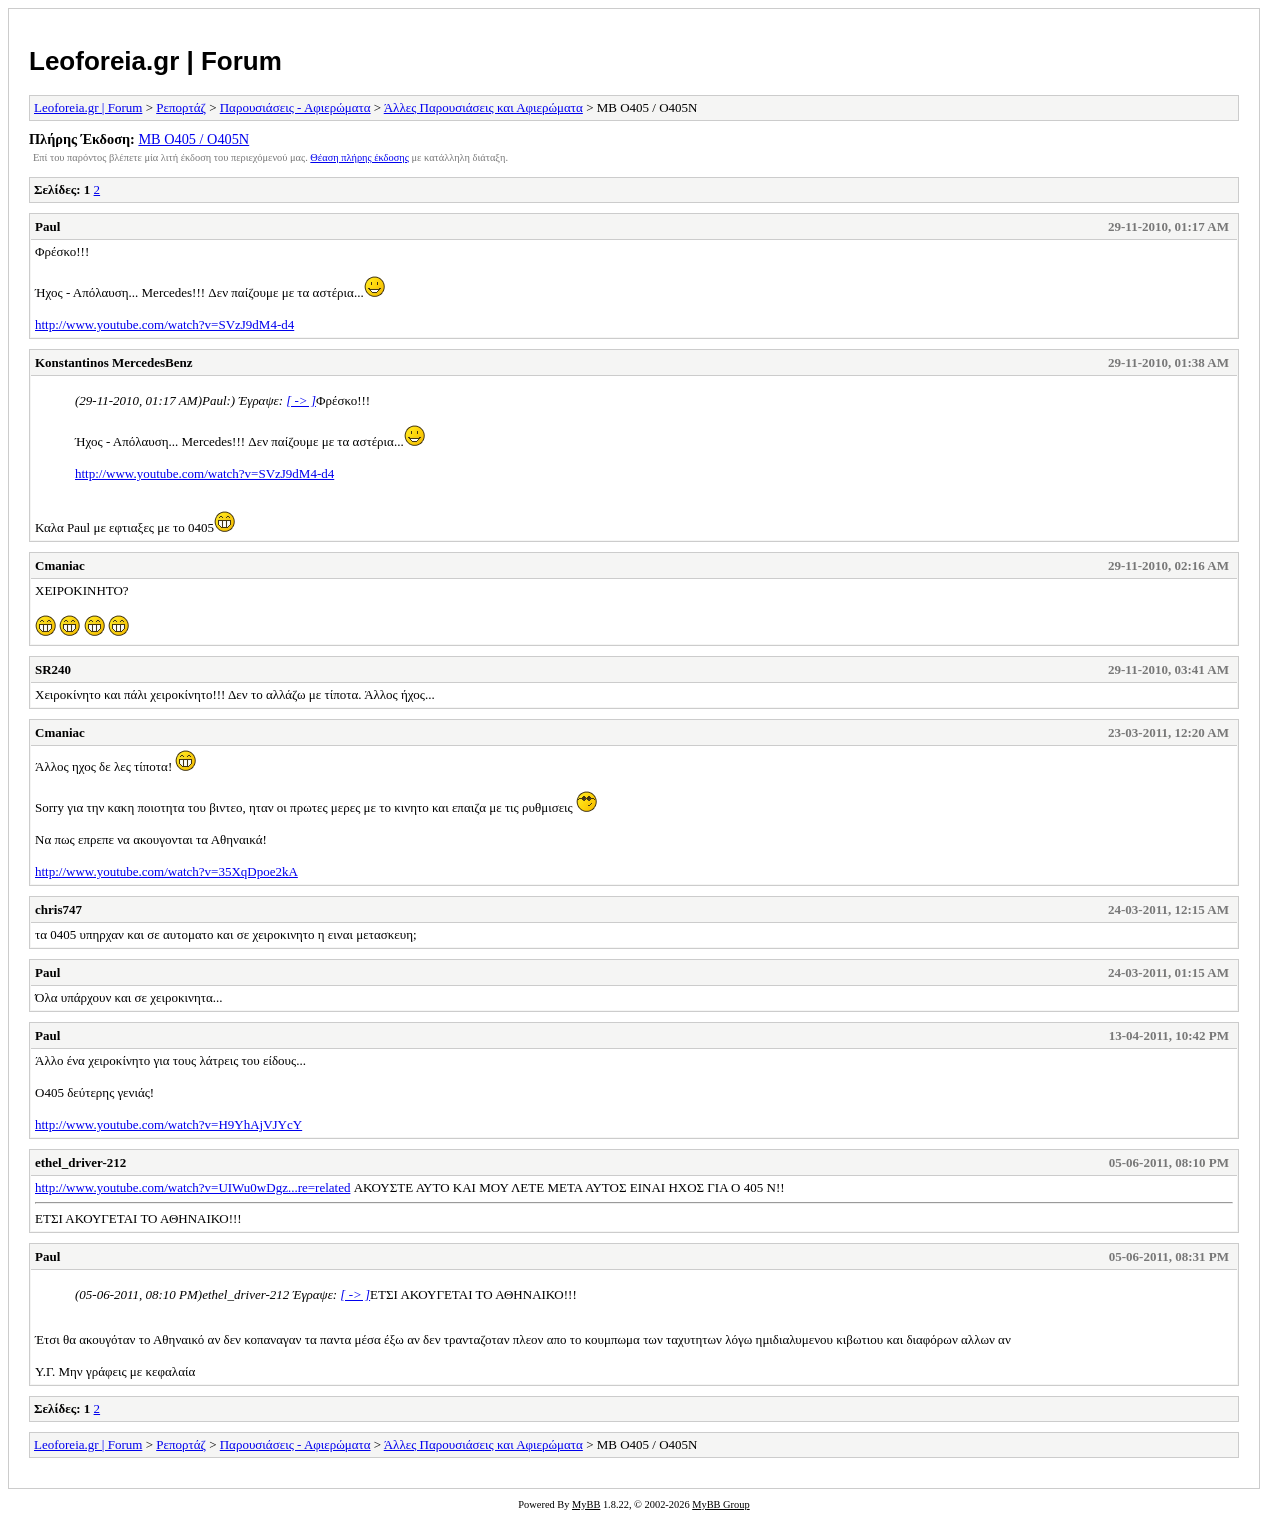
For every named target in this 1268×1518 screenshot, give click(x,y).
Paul (47, 226)
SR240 (53, 669)
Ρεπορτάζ (181, 107)
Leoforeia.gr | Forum (155, 61)
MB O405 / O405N (193, 139)
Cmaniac (60, 565)
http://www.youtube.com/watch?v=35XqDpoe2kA (166, 871)
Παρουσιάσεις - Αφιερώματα (295, 107)
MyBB (586, 1504)
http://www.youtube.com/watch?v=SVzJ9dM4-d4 (164, 324)
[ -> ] (301, 400)
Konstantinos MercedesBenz (114, 362)
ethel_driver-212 (80, 1162)
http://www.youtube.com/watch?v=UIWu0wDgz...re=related (192, 1187)
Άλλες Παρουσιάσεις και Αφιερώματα (483, 107)
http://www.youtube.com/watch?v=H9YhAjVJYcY (168, 1124)
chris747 (58, 909)
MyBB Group (720, 1504)
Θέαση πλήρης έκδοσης (359, 157)
